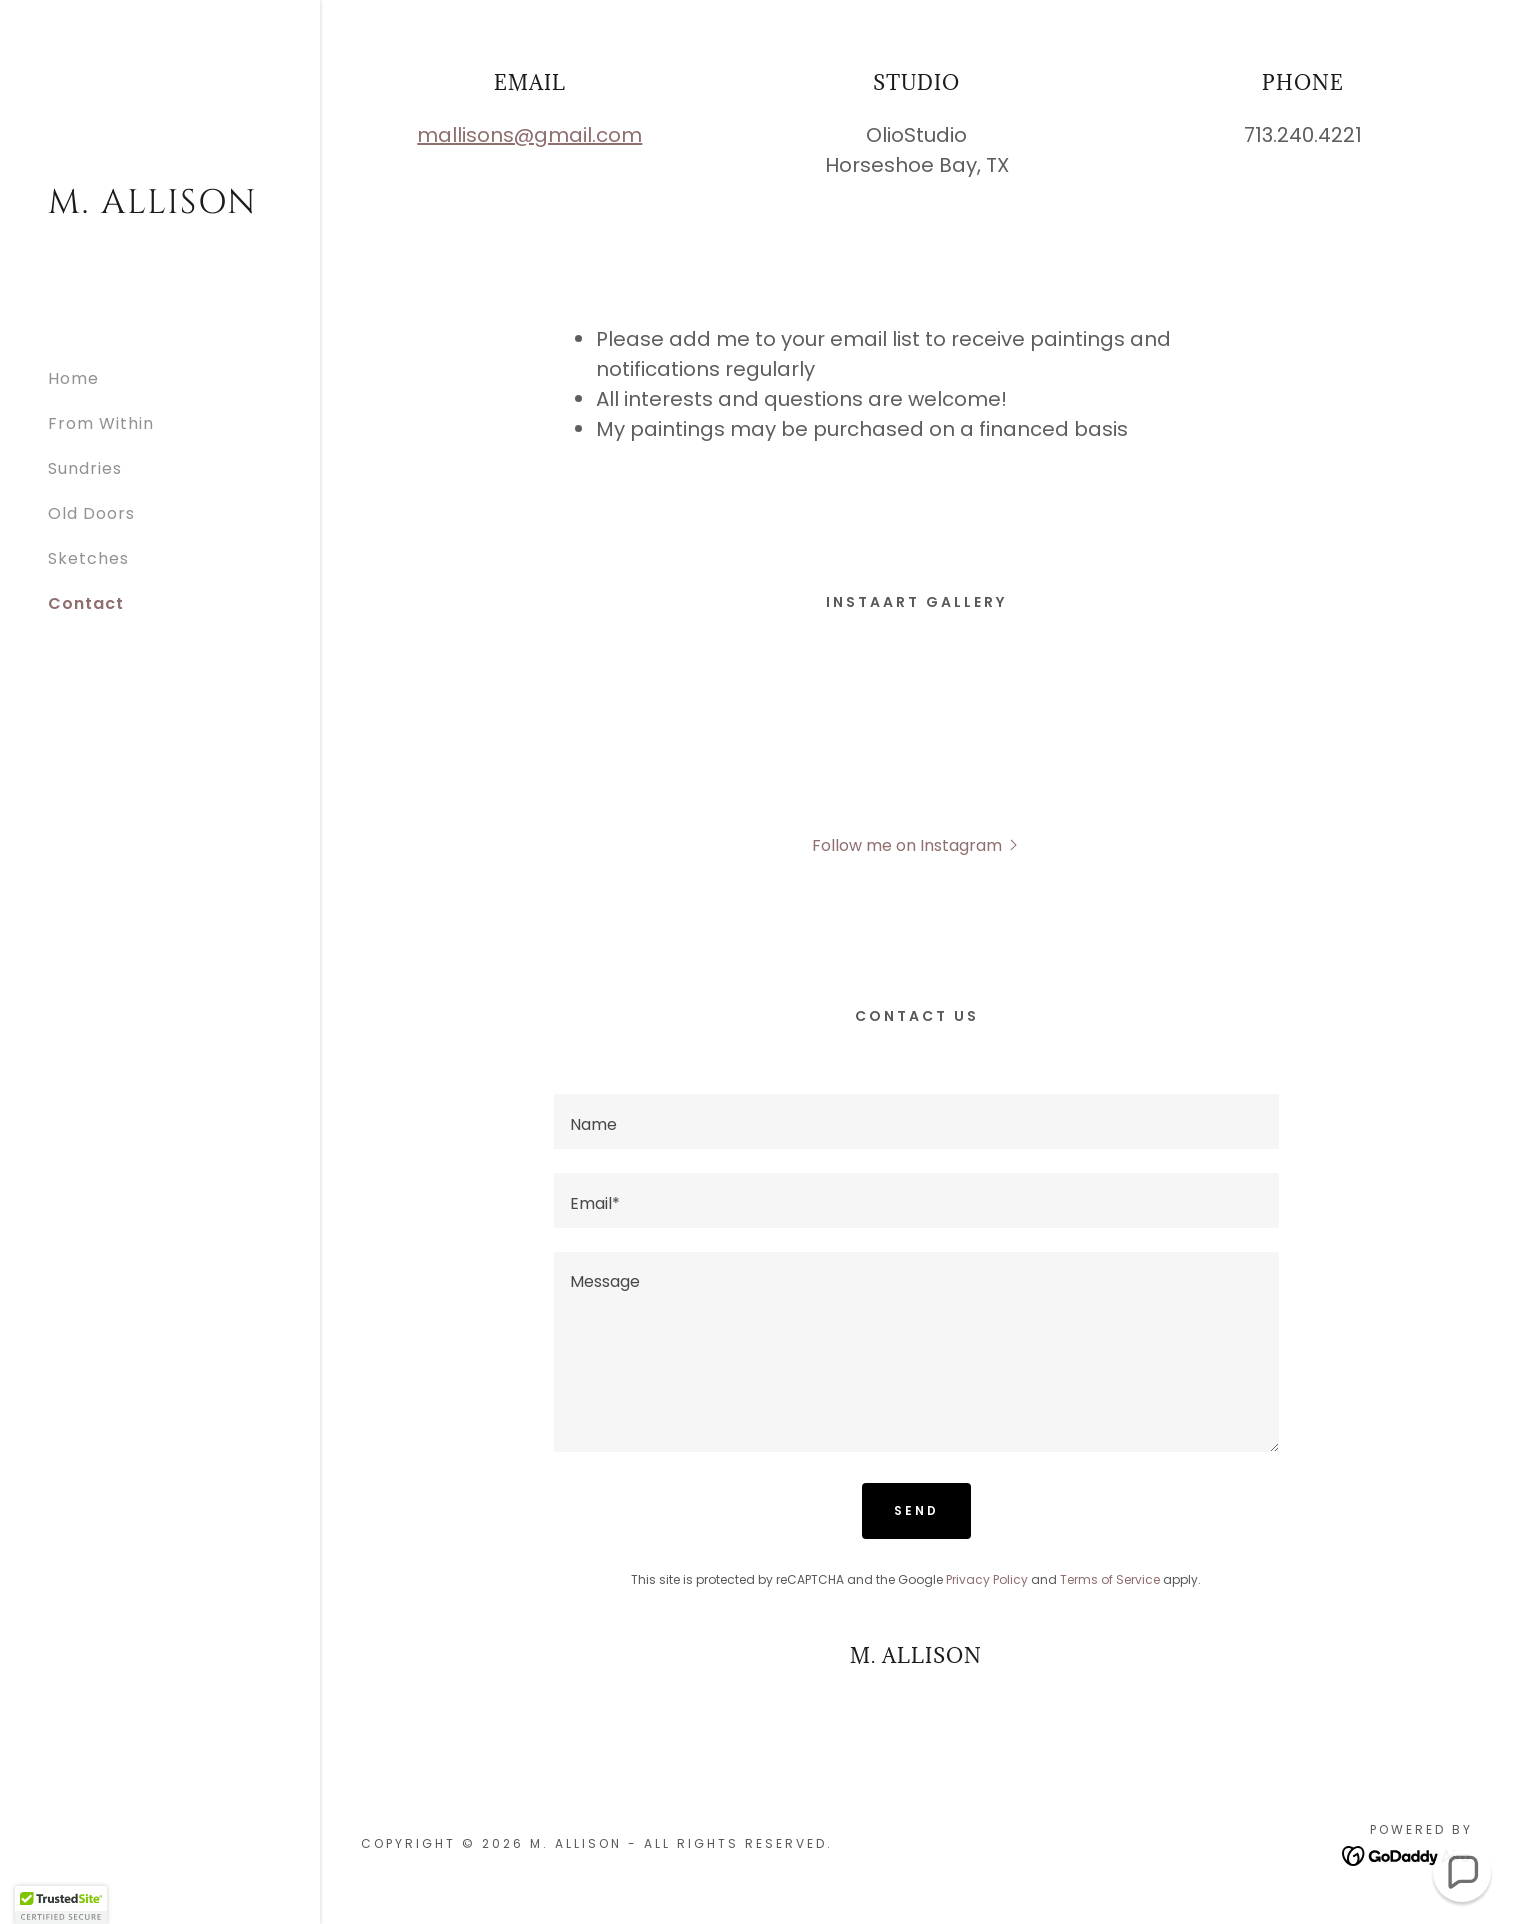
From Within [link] (101, 423)
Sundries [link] (85, 468)
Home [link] (73, 378)
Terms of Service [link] (1110, 1579)
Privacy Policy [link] (987, 1579)
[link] (160, 207)
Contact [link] (86, 603)
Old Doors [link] (91, 513)
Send (916, 1510)
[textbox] (916, 1121)
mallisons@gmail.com (529, 135)
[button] (917, 845)
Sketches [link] (88, 558)
